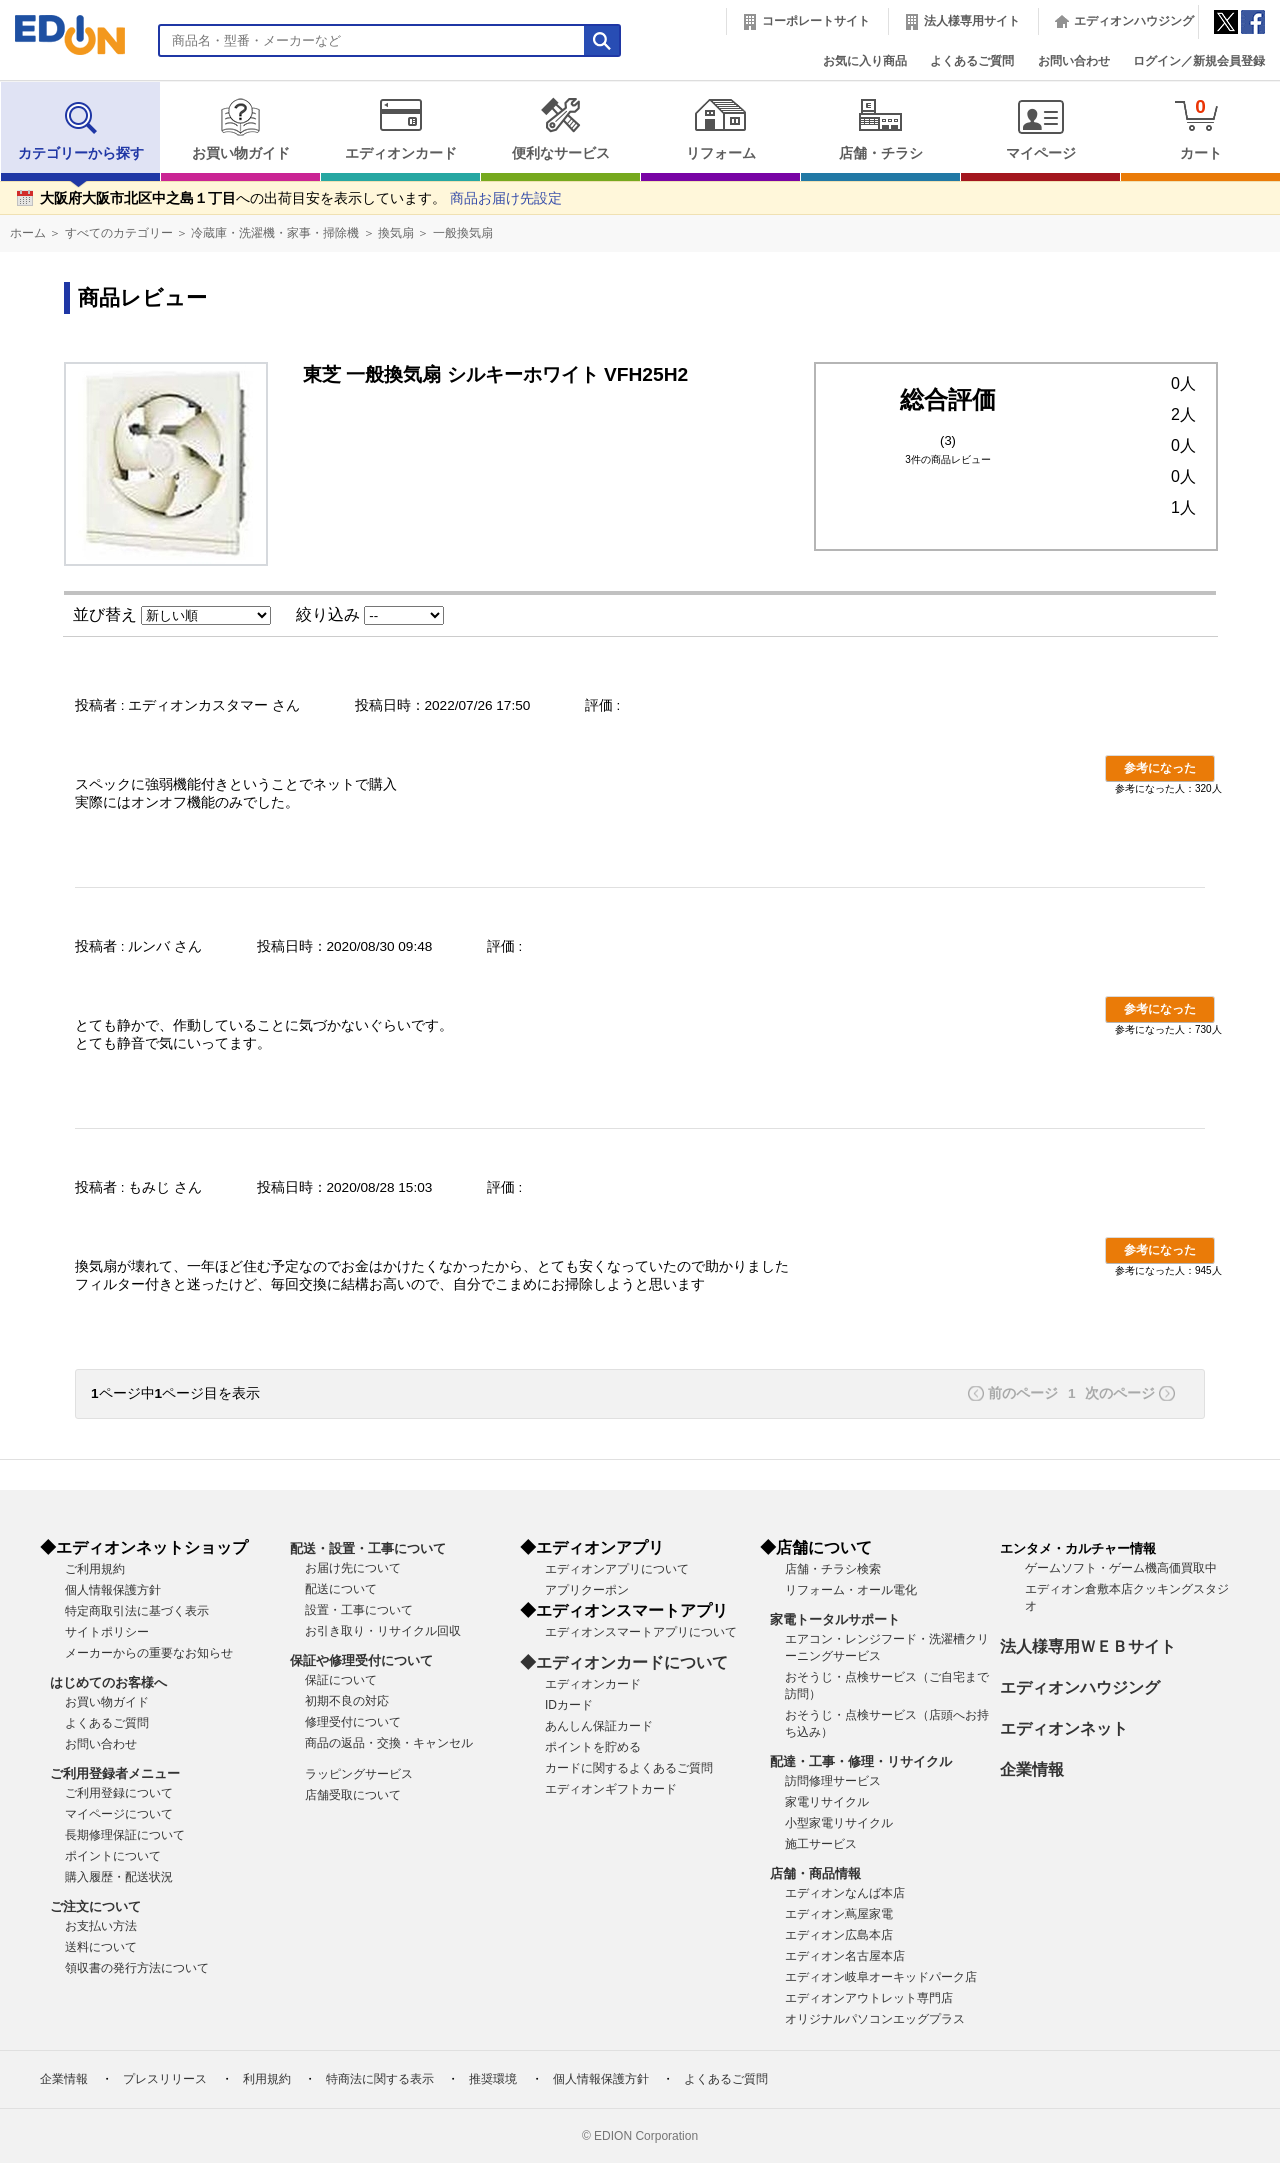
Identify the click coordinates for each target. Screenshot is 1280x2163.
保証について (341, 1680)
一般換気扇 (463, 233)
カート (1200, 128)
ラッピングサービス (359, 1774)
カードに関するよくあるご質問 (629, 1768)
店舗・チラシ (880, 129)
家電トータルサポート (835, 1619)
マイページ (1040, 129)
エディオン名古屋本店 (845, 1956)
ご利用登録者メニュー (115, 1773)
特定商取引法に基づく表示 (137, 1611)
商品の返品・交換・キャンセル (389, 1743)
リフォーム (720, 129)
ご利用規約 (95, 1569)
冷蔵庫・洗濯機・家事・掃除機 (275, 233)
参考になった (1160, 768)
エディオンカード (400, 129)
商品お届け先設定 (506, 198)
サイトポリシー (107, 1632)
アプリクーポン (587, 1590)
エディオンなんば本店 (845, 1893)
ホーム (28, 233)
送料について (101, 1947)
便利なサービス (560, 129)
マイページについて (119, 1814)
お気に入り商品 (865, 61)
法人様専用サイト (972, 21)
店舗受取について (353, 1795)
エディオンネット (1064, 1728)
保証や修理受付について (361, 1660)
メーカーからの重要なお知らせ (149, 1653)
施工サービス (821, 1844)
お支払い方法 (101, 1926)
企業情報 (1032, 1769)
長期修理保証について (125, 1835)
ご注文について (95, 1906)
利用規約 (267, 2079)
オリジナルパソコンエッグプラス (875, 2019)
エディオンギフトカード (611, 1789)
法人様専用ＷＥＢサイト (1088, 1646)
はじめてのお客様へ (108, 1682)
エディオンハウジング (1134, 21)
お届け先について (353, 1568)
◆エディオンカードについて (624, 1662)
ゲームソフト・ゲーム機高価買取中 (1121, 1568)
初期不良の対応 (347, 1701)
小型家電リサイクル (839, 1823)
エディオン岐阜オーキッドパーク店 (881, 1977)
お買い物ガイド (240, 129)
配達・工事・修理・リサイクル (861, 1761)
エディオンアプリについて (617, 1569)
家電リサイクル (827, 1802)
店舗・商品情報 (815, 1873)
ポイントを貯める (593, 1747)
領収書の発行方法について (137, 1968)
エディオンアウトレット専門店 (869, 1998)
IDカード (569, 1705)
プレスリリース (165, 2079)
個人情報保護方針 (113, 1590)
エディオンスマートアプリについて (641, 1632)
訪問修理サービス (833, 1781)
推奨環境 (493, 2079)
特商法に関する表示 (380, 2079)
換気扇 (396, 233)
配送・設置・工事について (368, 1548)
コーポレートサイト (816, 21)
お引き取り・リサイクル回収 (383, 1631)
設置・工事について (359, 1610)
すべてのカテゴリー (119, 233)
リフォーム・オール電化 (851, 1590)
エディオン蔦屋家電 (839, 1914)
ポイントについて (113, 1856)
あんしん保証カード (599, 1726)
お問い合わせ (1074, 61)
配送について (341, 1589)
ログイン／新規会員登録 (1199, 61)
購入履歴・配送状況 (119, 1877)
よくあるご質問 (972, 61)
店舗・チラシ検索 (833, 1569)
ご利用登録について (119, 1793)
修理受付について (353, 1722)
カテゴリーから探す (81, 129)
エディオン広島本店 (839, 1935)
